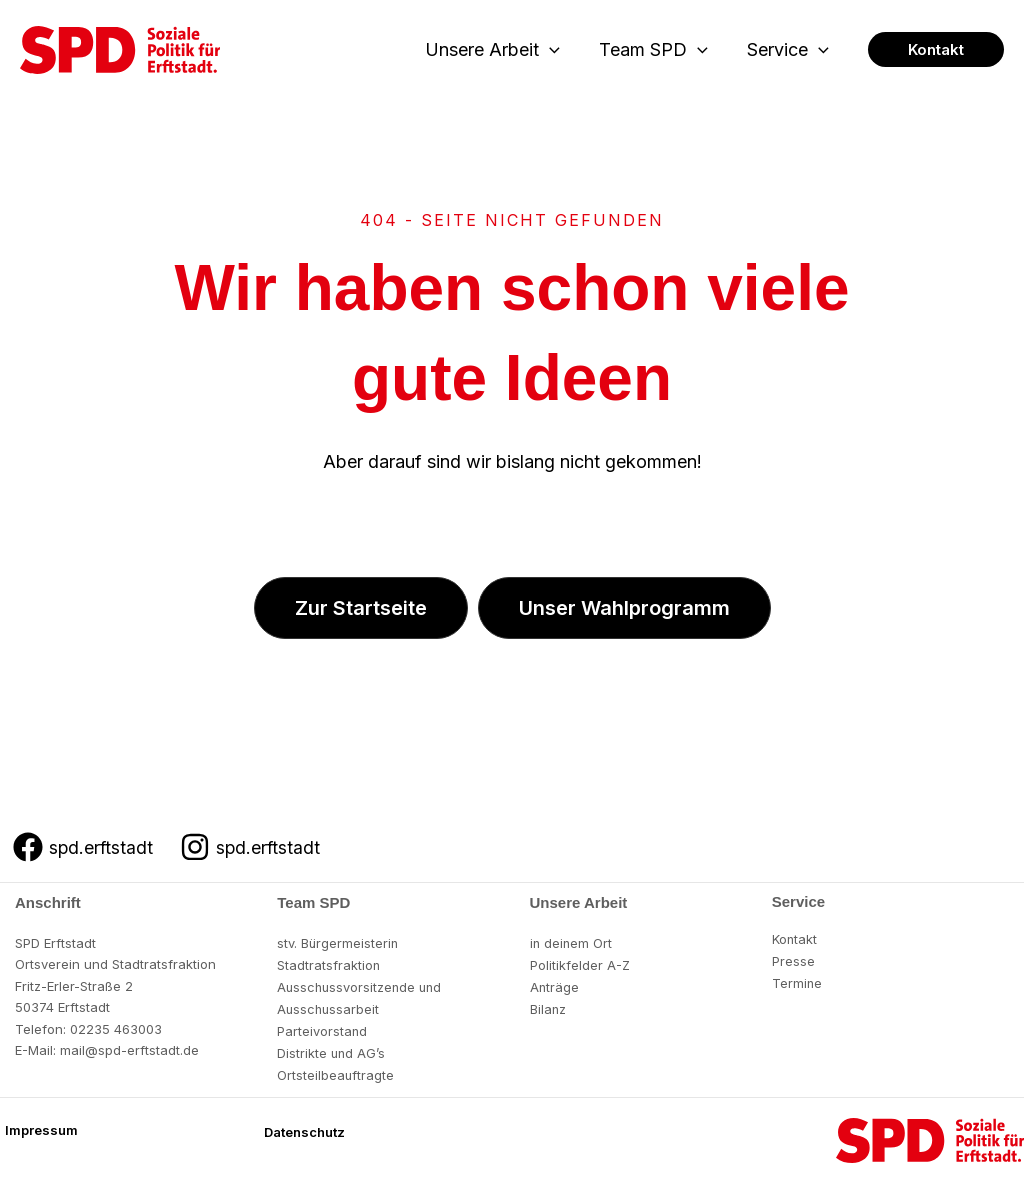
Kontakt (795, 939)
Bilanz (548, 1007)
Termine (797, 982)
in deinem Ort (572, 943)
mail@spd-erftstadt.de (129, 1050)
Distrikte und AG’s (332, 1050)
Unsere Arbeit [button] (500, 50)
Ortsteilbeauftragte (336, 1072)
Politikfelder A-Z (580, 964)
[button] (557, 50)
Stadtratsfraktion (329, 964)
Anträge (555, 986)
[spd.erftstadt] (84, 847)
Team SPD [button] (657, 50)
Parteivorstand (322, 1029)
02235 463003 (116, 1029)
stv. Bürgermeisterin (338, 943)
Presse (793, 960)
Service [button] (789, 50)
